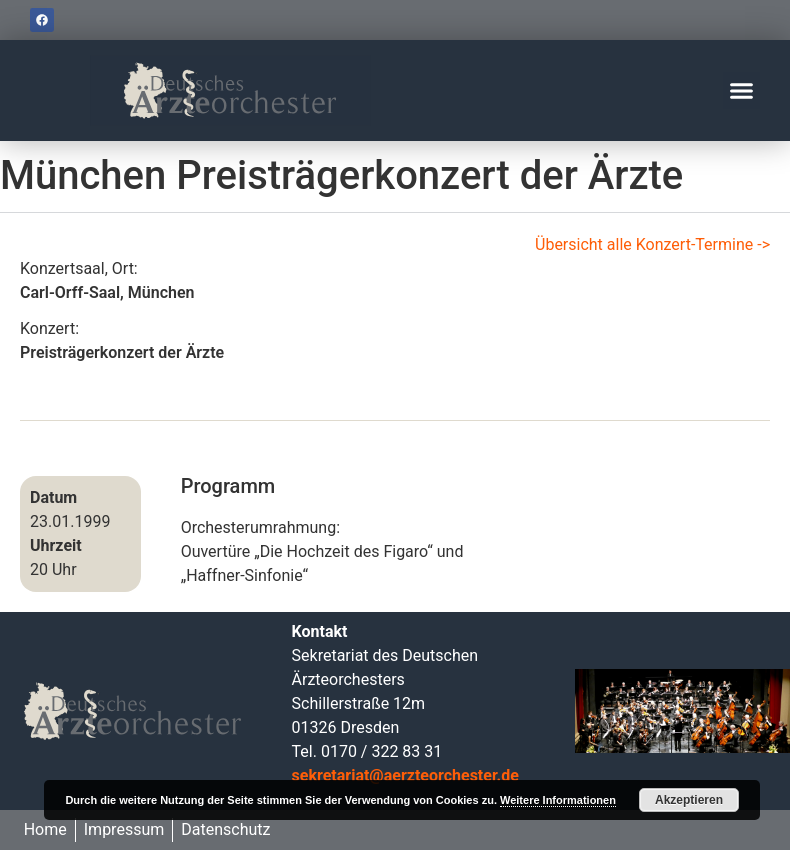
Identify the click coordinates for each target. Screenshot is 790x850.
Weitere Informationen (558, 800)
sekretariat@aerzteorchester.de (405, 775)
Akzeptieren (689, 800)
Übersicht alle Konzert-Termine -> (652, 244)
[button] (742, 91)
